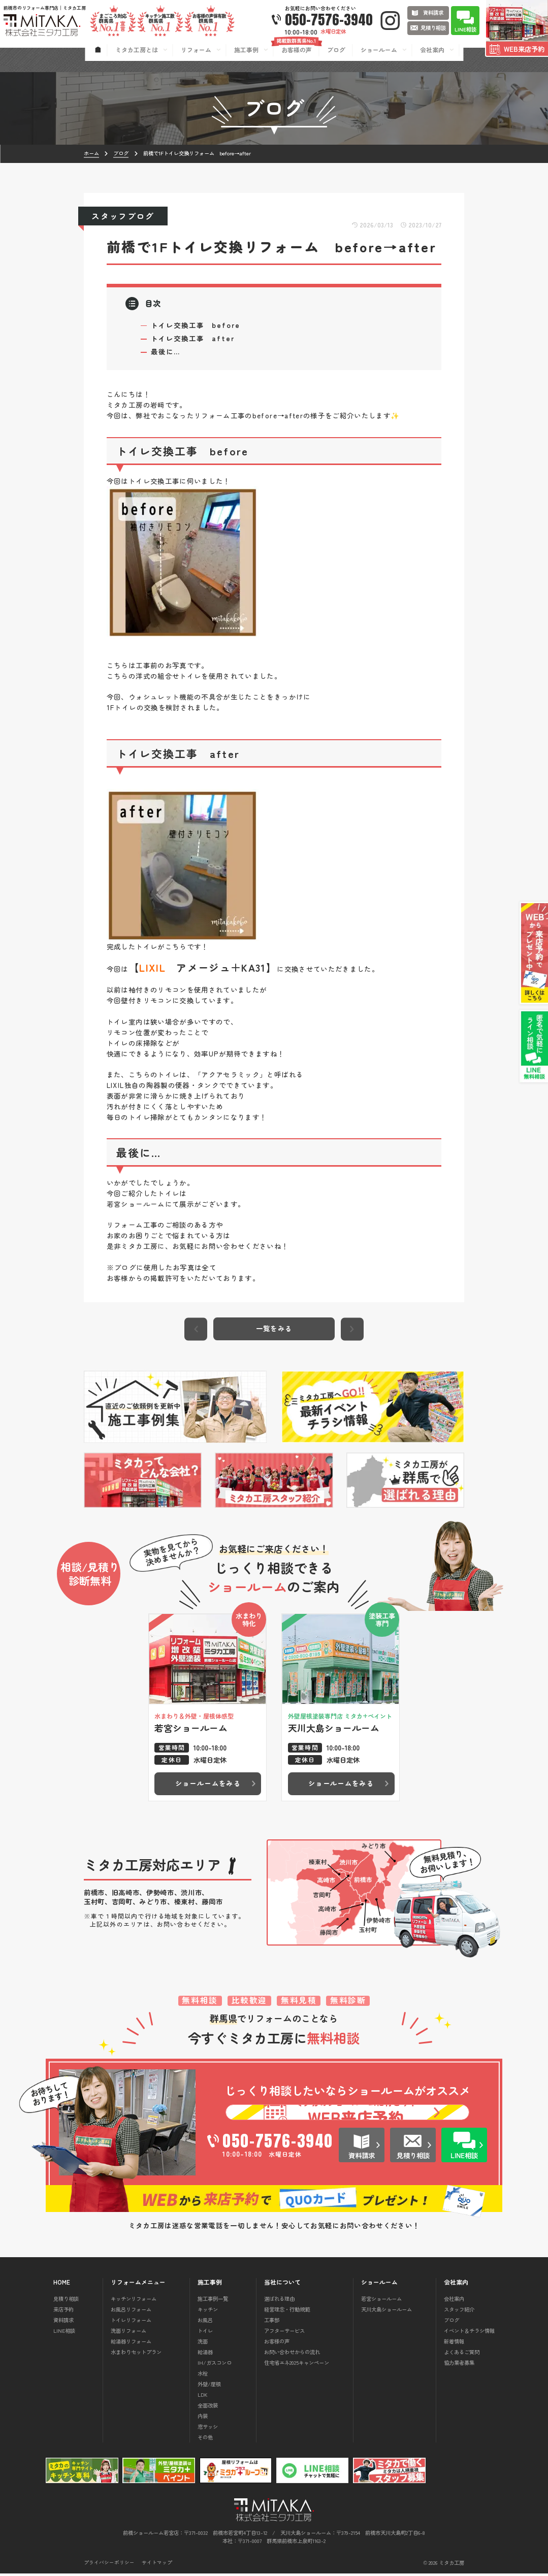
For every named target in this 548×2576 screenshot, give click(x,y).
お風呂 (205, 2322)
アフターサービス (284, 2333)
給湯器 (205, 2354)
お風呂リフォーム (131, 2312)
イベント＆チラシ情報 (469, 2333)
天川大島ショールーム (386, 2312)
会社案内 (454, 2301)
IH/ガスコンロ (215, 2365)
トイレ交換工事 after (193, 338)
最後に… (165, 351)
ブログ (451, 2322)
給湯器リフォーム (131, 2344)
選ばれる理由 (279, 2301)
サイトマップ (157, 2565)
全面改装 (208, 2408)
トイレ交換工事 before (195, 325)
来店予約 (63, 2312)
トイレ (205, 2333)
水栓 (203, 2376)
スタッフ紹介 (459, 2312)
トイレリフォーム (131, 2322)
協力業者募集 (459, 2365)
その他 (205, 2439)
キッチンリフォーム (133, 2301)
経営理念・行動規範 (287, 2312)
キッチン (208, 2312)
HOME (61, 2285)
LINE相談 (64, 2333)
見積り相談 (66, 2301)
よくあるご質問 (461, 2354)
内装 (203, 2418)
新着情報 (454, 2344)
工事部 (271, 2322)
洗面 (203, 2344)
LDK (203, 2397)
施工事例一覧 (213, 2301)
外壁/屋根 (209, 2386)
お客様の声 (276, 2344)
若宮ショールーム (381, 2301)
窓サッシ (208, 2429)
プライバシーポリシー (109, 2565)
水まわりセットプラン (136, 2354)
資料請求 (63, 2322)
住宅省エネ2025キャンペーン (296, 2365)
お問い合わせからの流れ (292, 2354)
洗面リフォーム (128, 2333)
